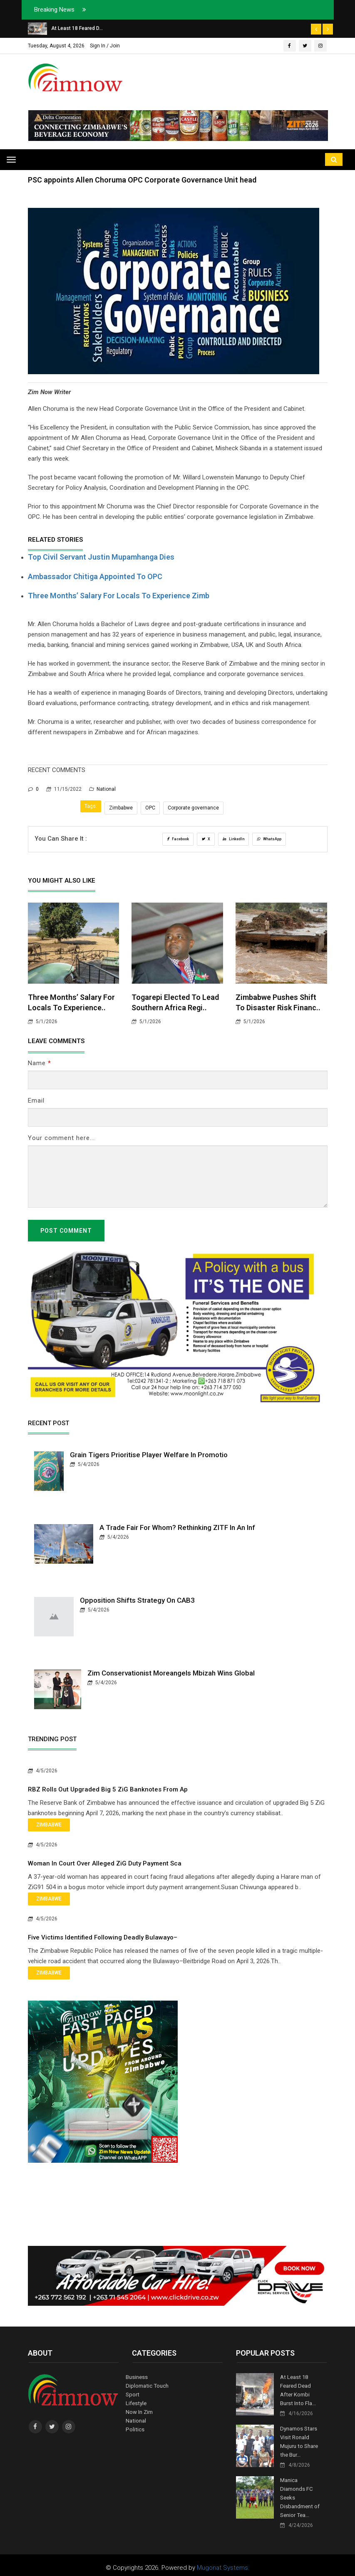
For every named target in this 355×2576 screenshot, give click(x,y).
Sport (132, 2394)
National (102, 789)
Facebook (178, 839)
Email (36, 1100)
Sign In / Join (105, 46)
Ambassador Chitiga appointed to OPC (95, 576)
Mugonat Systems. (223, 2562)
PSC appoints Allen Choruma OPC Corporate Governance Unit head (142, 179)
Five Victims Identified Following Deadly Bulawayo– (102, 1937)
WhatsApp (269, 839)
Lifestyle (136, 2402)
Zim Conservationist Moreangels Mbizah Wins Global (171, 1673)
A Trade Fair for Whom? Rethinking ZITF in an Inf (177, 1527)
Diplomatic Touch (147, 2385)
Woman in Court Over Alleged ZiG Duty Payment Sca (104, 1863)
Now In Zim (139, 2410)
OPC (150, 808)
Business (137, 2377)
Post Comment (66, 1230)
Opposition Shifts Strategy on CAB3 (137, 1600)
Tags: (90, 806)
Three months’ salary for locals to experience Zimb (118, 595)
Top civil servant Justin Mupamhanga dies (101, 557)
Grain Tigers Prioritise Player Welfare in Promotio (149, 1455)
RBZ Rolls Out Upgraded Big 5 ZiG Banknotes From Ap (108, 1789)
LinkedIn (233, 839)
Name (39, 1063)
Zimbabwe (121, 808)
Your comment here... (61, 1138)
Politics (134, 2427)
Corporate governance (193, 808)
